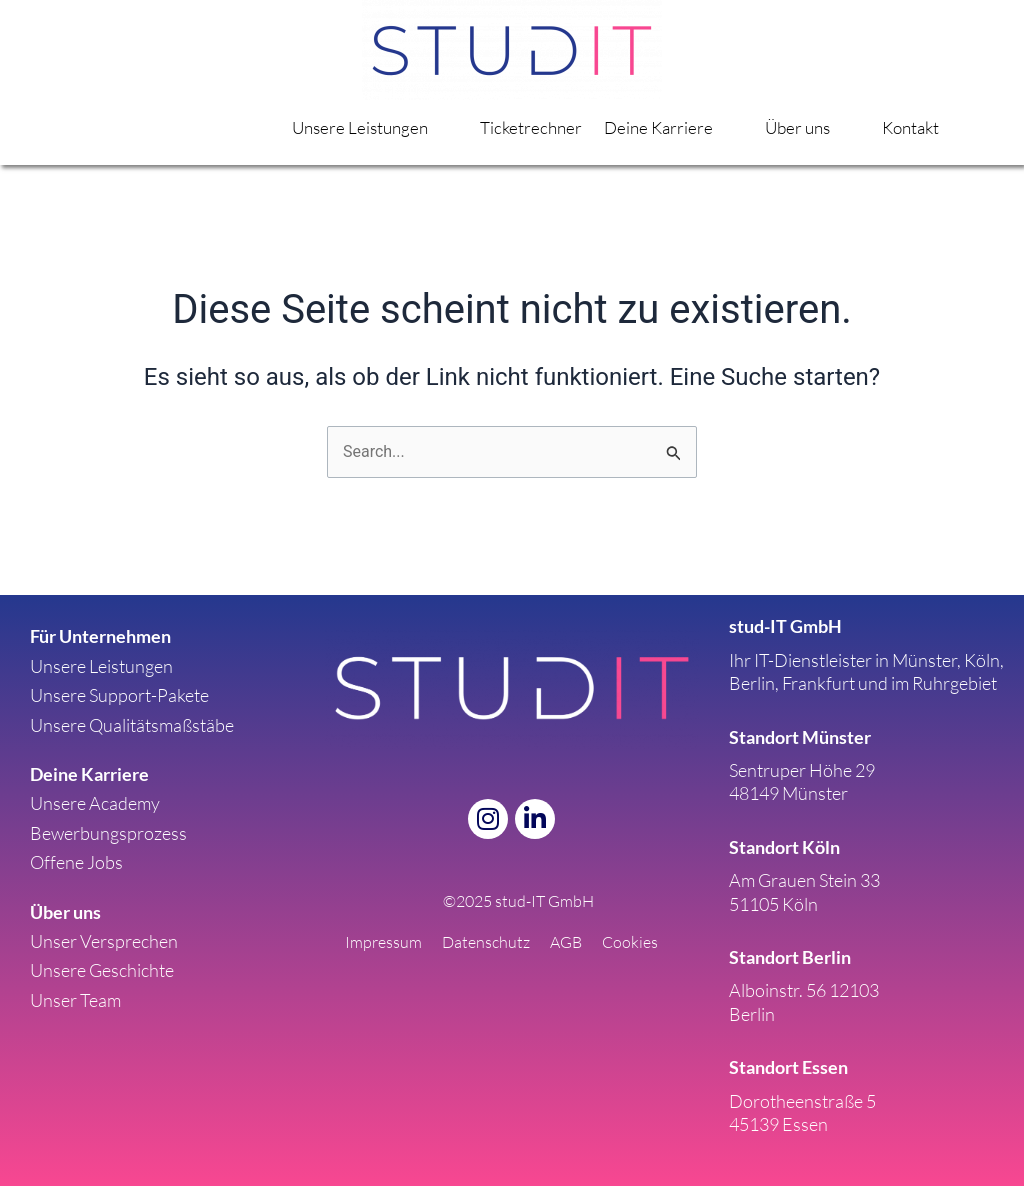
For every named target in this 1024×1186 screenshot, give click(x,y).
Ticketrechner (538, 127)
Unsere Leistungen (384, 127)
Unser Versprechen (104, 941)
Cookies (630, 942)
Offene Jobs (76, 862)
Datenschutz (486, 942)
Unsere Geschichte (102, 970)
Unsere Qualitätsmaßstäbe (132, 725)
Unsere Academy (95, 803)
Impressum (383, 942)
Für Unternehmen (100, 636)
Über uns (815, 127)
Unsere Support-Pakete (119, 695)
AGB (566, 942)
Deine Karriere (678, 127)
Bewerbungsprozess (108, 833)
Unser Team (75, 1000)
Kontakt (911, 127)
